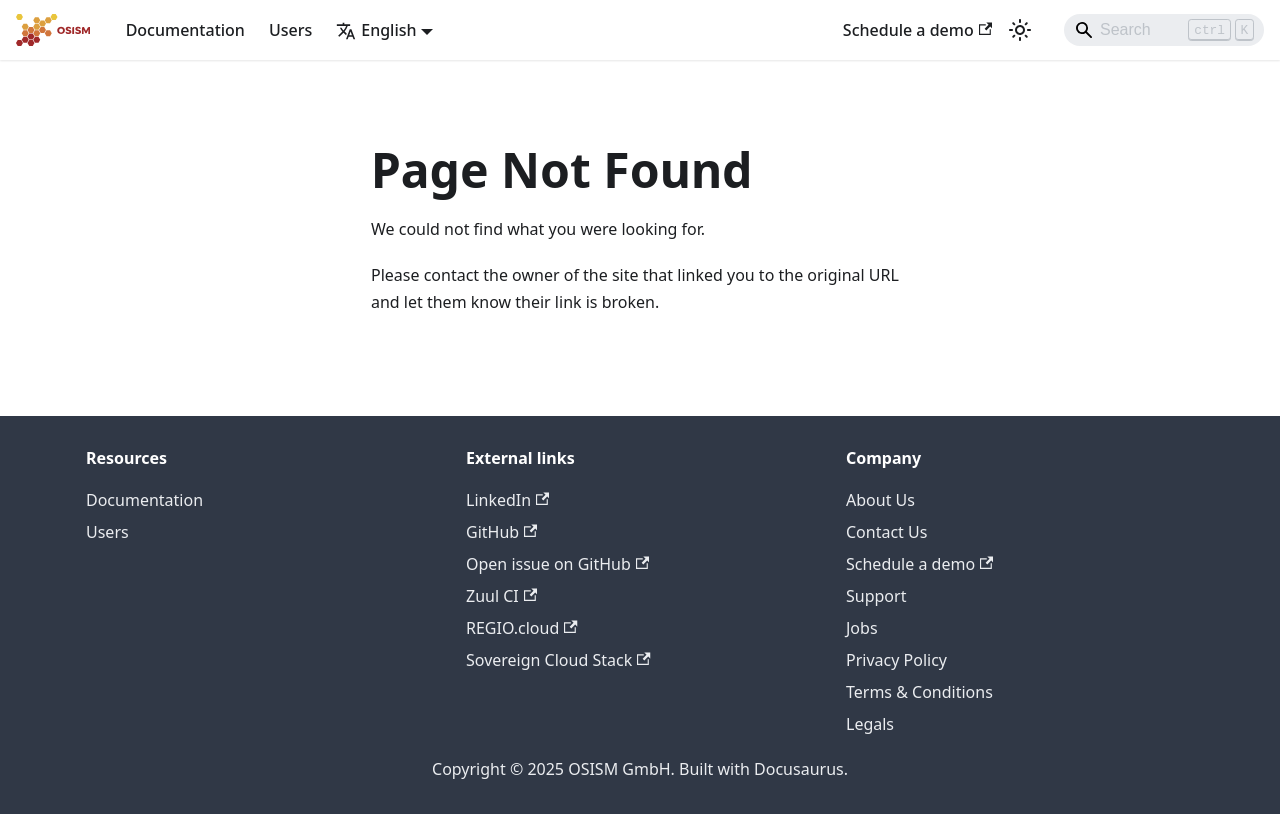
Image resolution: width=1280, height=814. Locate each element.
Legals (870, 724)
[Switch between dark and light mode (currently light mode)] (1020, 30)
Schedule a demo (917, 30)
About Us (880, 500)
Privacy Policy (896, 660)
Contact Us (886, 532)
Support (876, 596)
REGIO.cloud (522, 628)
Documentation (185, 30)
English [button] (376, 30)
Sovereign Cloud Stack (558, 660)
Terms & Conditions (919, 692)
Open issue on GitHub (557, 564)
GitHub (501, 532)
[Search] (1164, 30)
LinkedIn (507, 500)
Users (290, 30)
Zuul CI (501, 596)
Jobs (862, 628)
